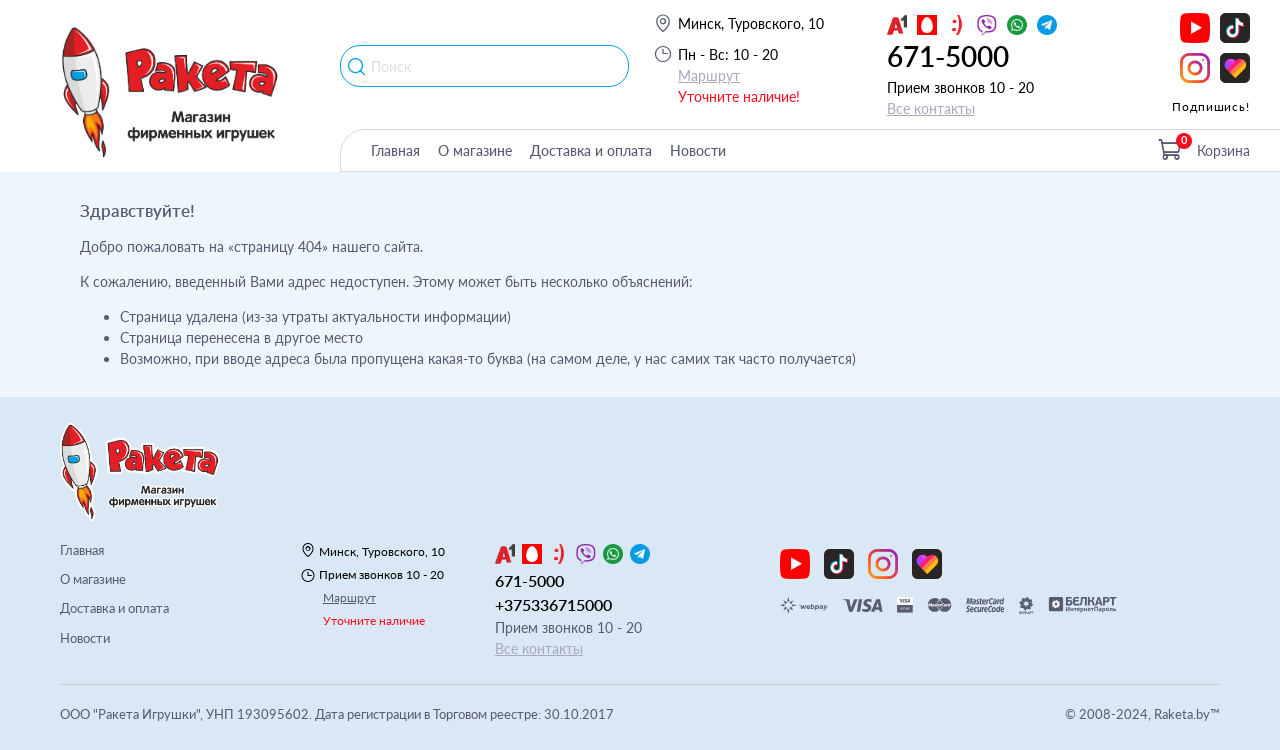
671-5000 (948, 56)
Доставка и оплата (591, 150)
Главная (395, 150)
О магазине (475, 150)
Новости (698, 150)
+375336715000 (553, 604)
